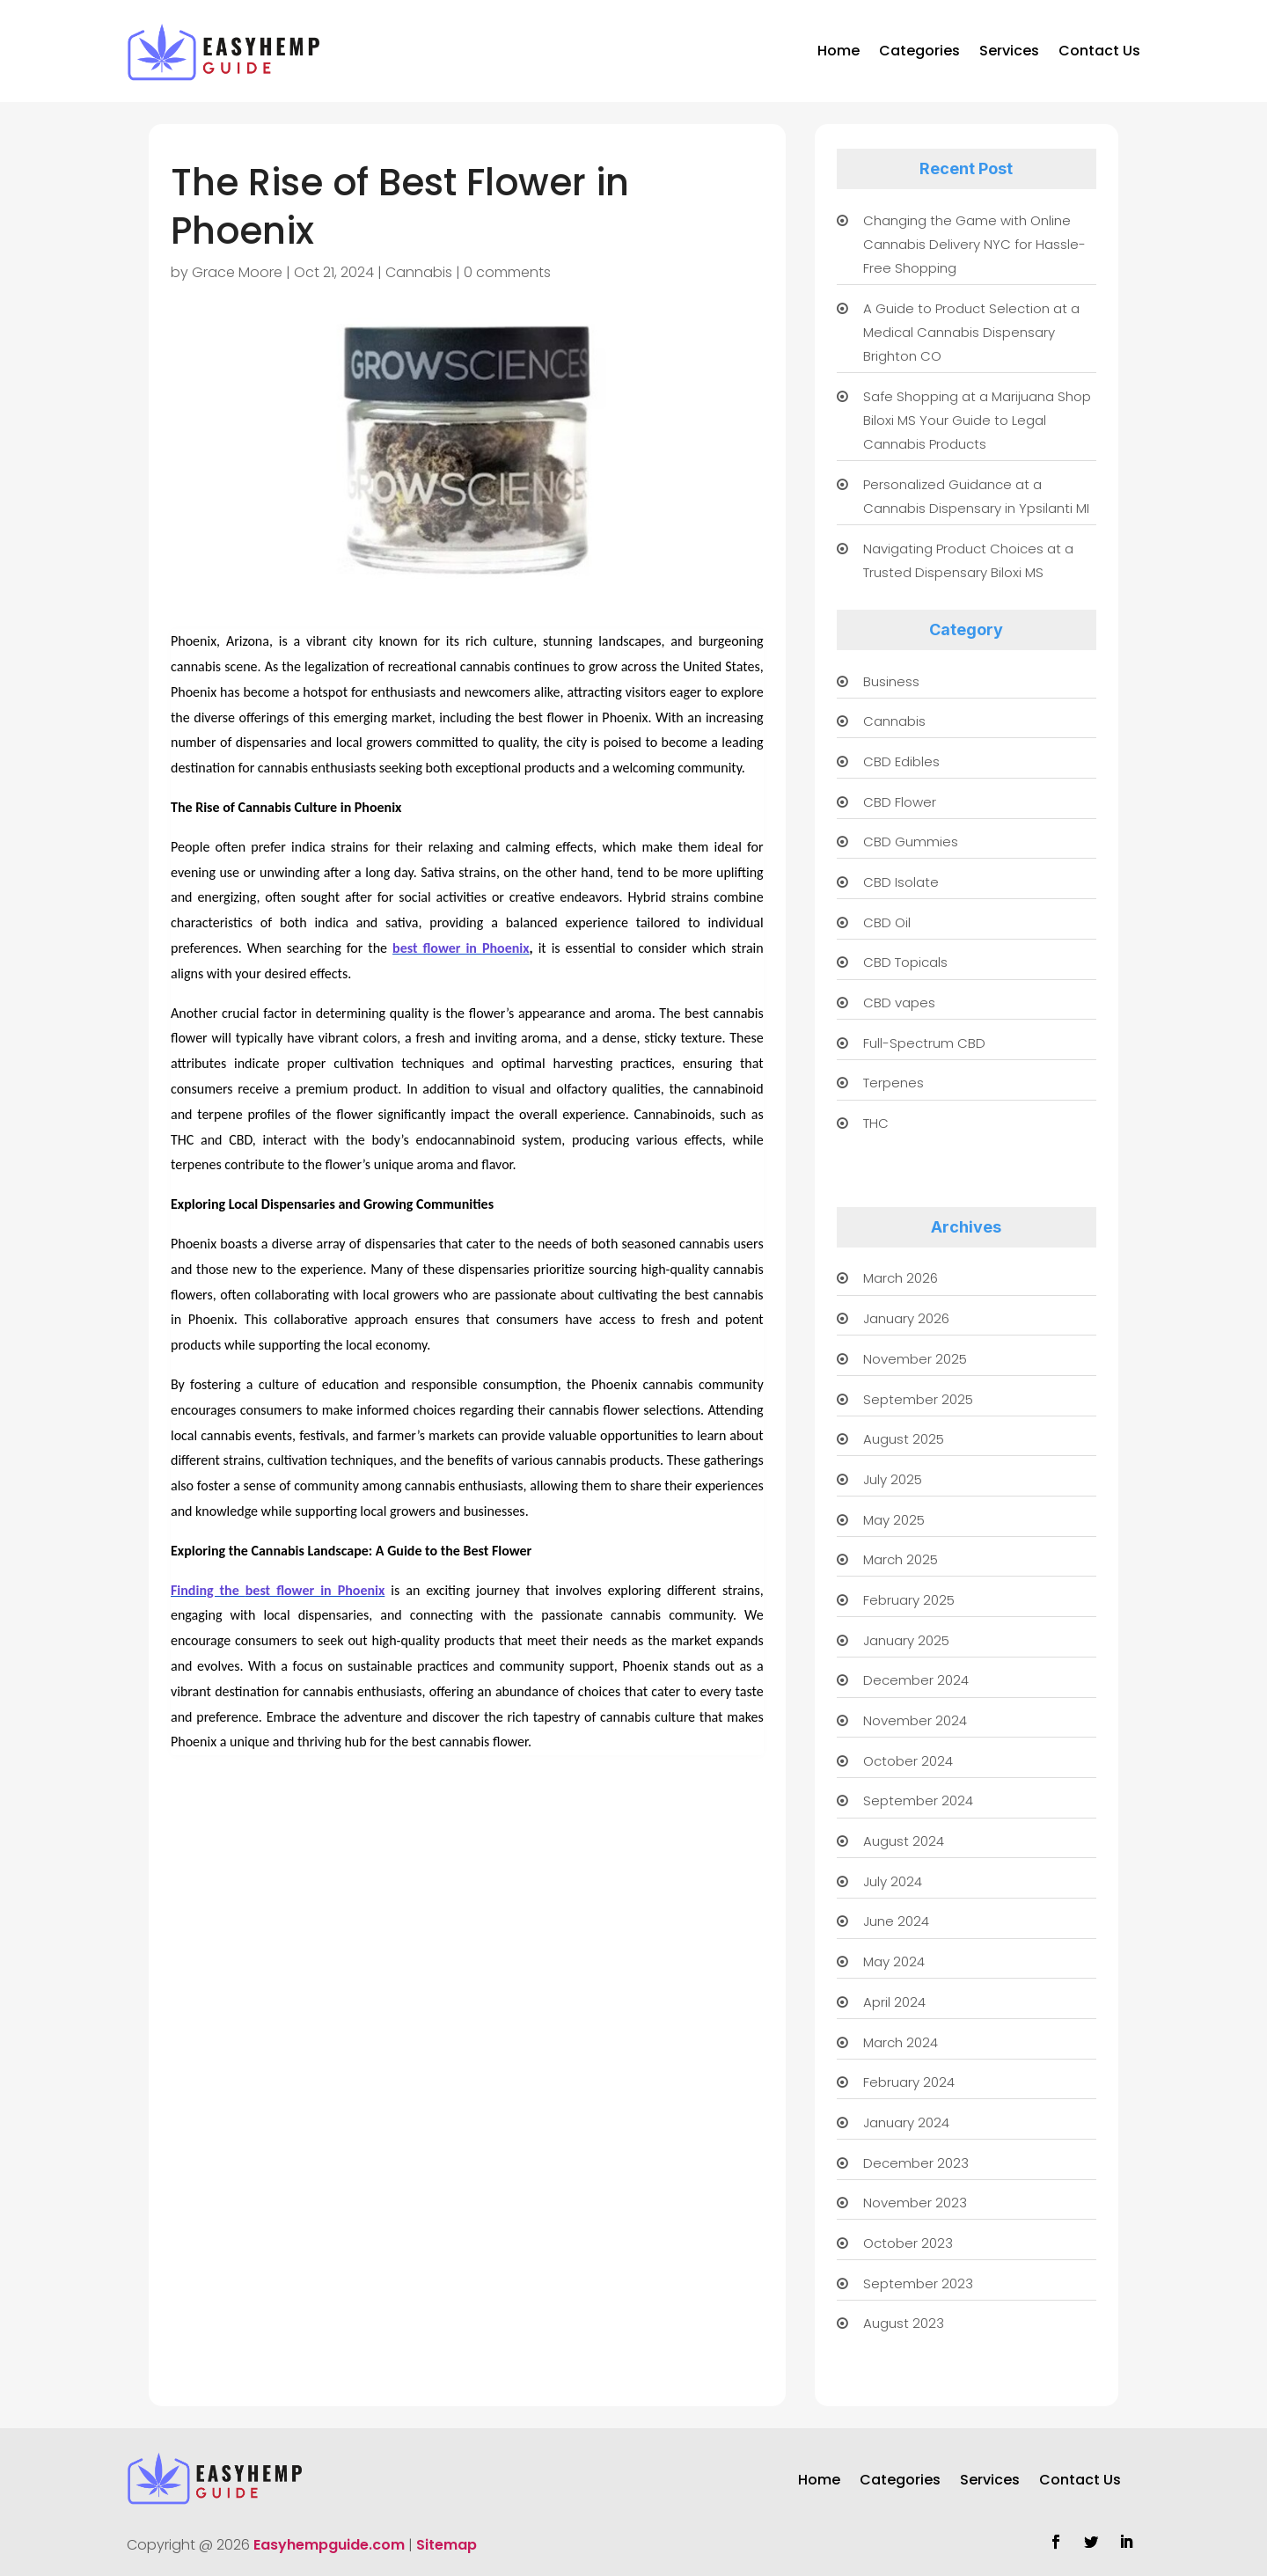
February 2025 (909, 1600)
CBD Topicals (905, 962)
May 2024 (894, 1961)
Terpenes (893, 1082)
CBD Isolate (901, 882)
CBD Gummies (910, 841)
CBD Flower (899, 802)
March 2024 (900, 2042)
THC (876, 1123)
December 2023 (916, 2163)
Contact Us (1099, 50)
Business (891, 681)
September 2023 (918, 2283)
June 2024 (896, 1921)
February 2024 (909, 2082)
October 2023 (908, 2243)
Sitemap (446, 2545)
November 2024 (915, 1720)
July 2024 (892, 1881)
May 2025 (894, 1520)
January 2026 (906, 1318)
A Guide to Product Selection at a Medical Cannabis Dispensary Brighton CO (971, 332)
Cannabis (418, 272)
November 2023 (915, 2202)
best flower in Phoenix (460, 948)
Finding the (208, 1590)
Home (838, 50)
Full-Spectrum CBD (924, 1043)
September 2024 (918, 1800)
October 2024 (908, 1761)
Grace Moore (237, 272)
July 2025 (892, 1479)
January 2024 (906, 2122)
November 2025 (915, 1359)
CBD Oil (887, 922)
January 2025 (906, 1640)
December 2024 (916, 1680)
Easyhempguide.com (329, 2545)
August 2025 (903, 1439)
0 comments (507, 272)
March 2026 (900, 1278)
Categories (919, 50)
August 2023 (903, 2323)
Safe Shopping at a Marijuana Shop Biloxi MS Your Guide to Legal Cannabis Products (977, 420)
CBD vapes (899, 1002)
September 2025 (918, 1399)
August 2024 (903, 1841)
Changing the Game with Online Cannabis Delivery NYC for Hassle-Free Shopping (974, 244)
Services (1009, 50)
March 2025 (900, 1559)
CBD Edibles (901, 761)
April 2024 (894, 2002)
